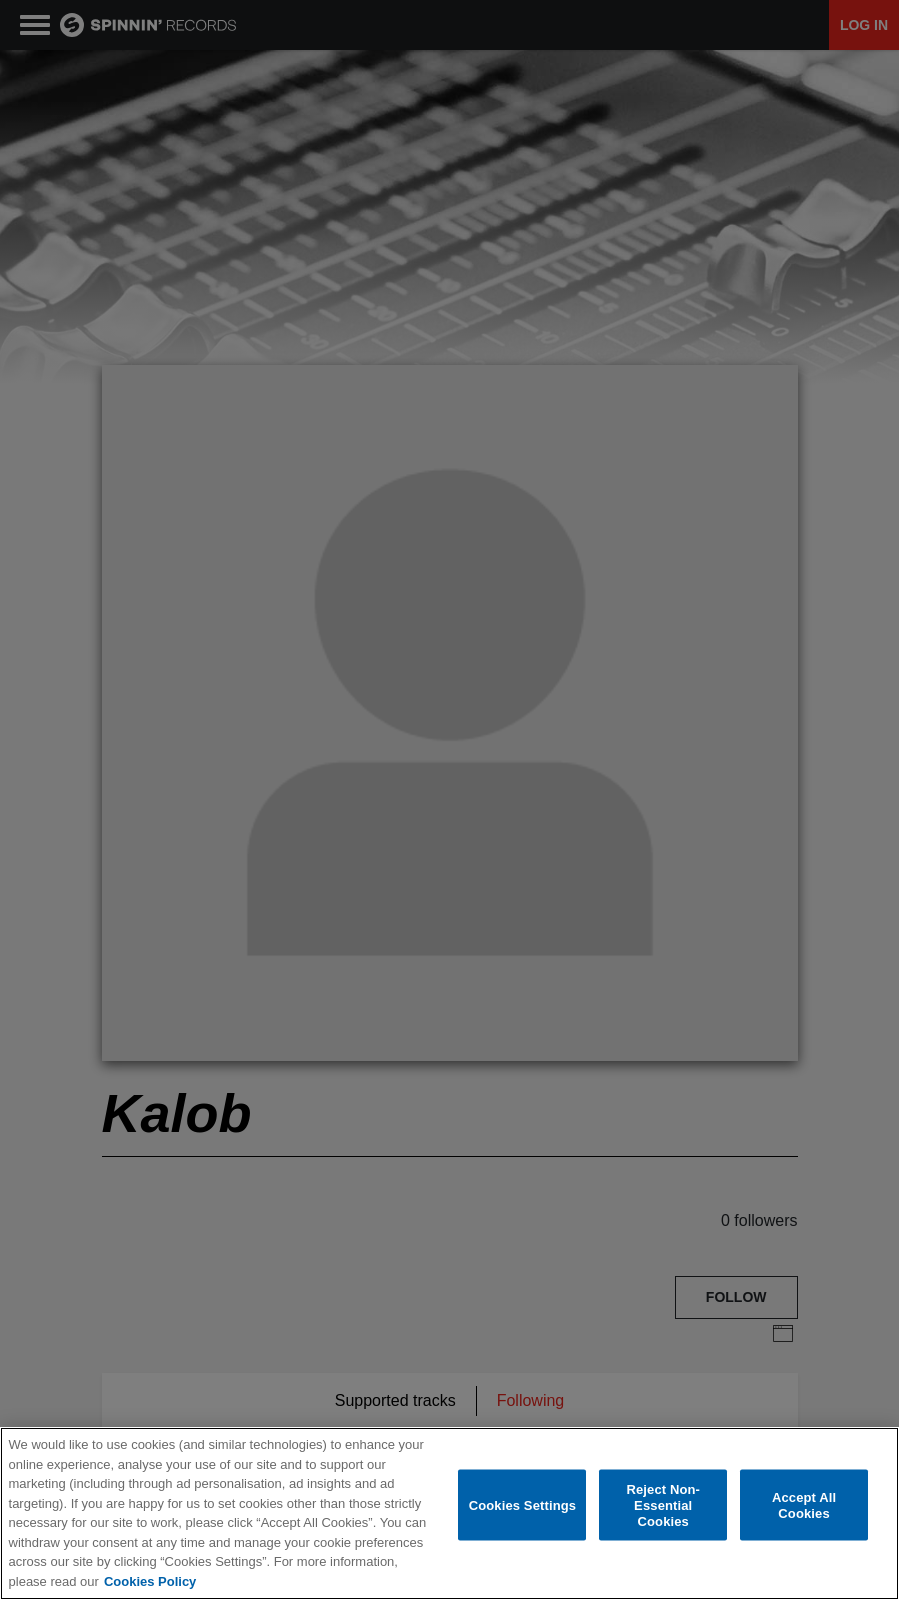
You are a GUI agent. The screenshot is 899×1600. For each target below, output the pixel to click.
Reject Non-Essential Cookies (663, 1505)
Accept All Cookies (804, 1505)
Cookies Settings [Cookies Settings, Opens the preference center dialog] (523, 1505)
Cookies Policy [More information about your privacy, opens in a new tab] (150, 1581)
